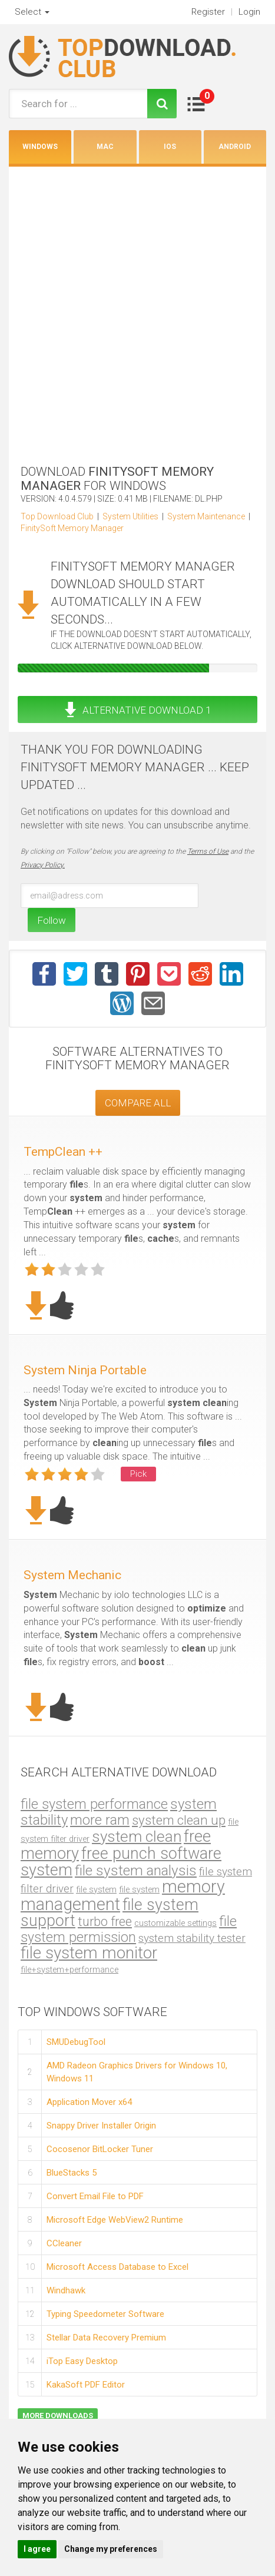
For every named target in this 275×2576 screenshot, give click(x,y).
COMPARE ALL (138, 1103)
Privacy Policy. (43, 865)
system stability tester (192, 1938)
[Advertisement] (137, 310)
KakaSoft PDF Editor (86, 2384)
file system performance (94, 1804)
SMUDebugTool (76, 2042)
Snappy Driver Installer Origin (101, 2125)
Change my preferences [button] (110, 2549)
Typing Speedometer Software (105, 2313)
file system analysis (136, 1870)
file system (96, 1889)
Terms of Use (207, 851)
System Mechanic (72, 1575)
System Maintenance (206, 516)
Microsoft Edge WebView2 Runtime (115, 2219)
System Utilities (130, 516)
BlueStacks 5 (72, 2172)
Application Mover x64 (89, 2101)
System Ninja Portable (85, 1370)
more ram (100, 1820)
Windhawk (66, 2290)
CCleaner (64, 2242)
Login (249, 11)
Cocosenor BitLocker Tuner (100, 2148)
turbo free (105, 1921)
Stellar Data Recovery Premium (106, 2337)
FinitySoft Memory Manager (72, 528)
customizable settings (175, 1923)
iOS (170, 146)
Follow (51, 920)
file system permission (129, 1929)
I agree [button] (37, 2549)
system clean (136, 1836)
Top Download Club (57, 516)
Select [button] (32, 11)
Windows (40, 146)
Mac (105, 146)
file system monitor (89, 1952)
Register (208, 11)
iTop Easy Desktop (82, 2360)
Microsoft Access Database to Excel (117, 2266)
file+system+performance (69, 1969)
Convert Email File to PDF (95, 2195)
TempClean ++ (63, 1152)
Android (234, 146)
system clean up (179, 1820)
